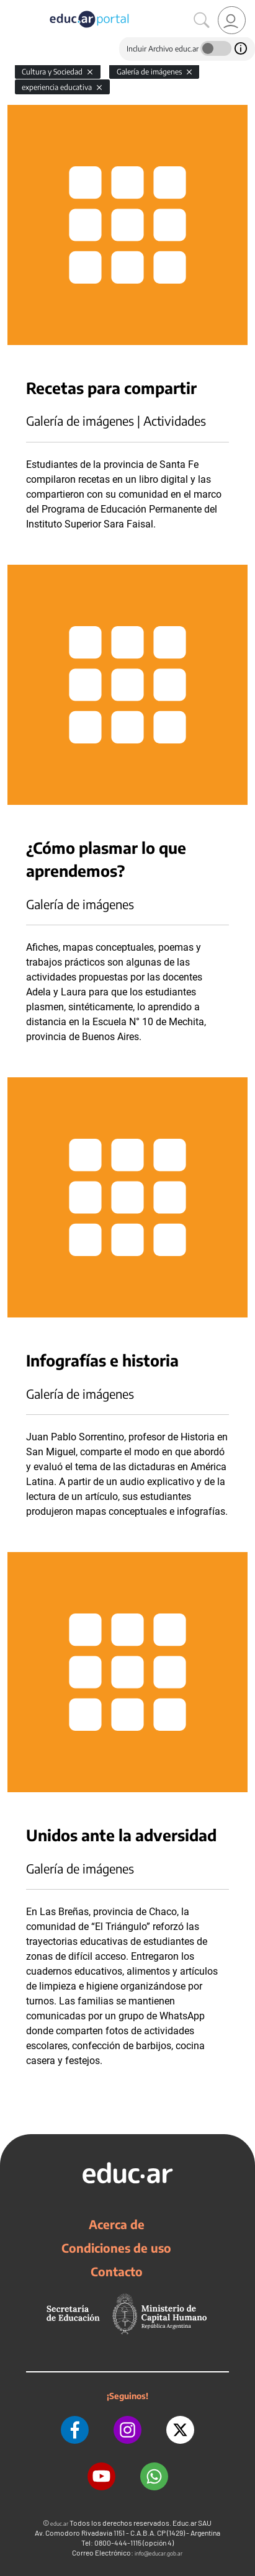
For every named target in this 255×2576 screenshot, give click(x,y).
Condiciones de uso (116, 2247)
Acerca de (117, 2224)
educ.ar (59, 2523)
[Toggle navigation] (11, 7)
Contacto (117, 2271)
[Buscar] (202, 20)
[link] (232, 20)
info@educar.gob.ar (158, 2553)
